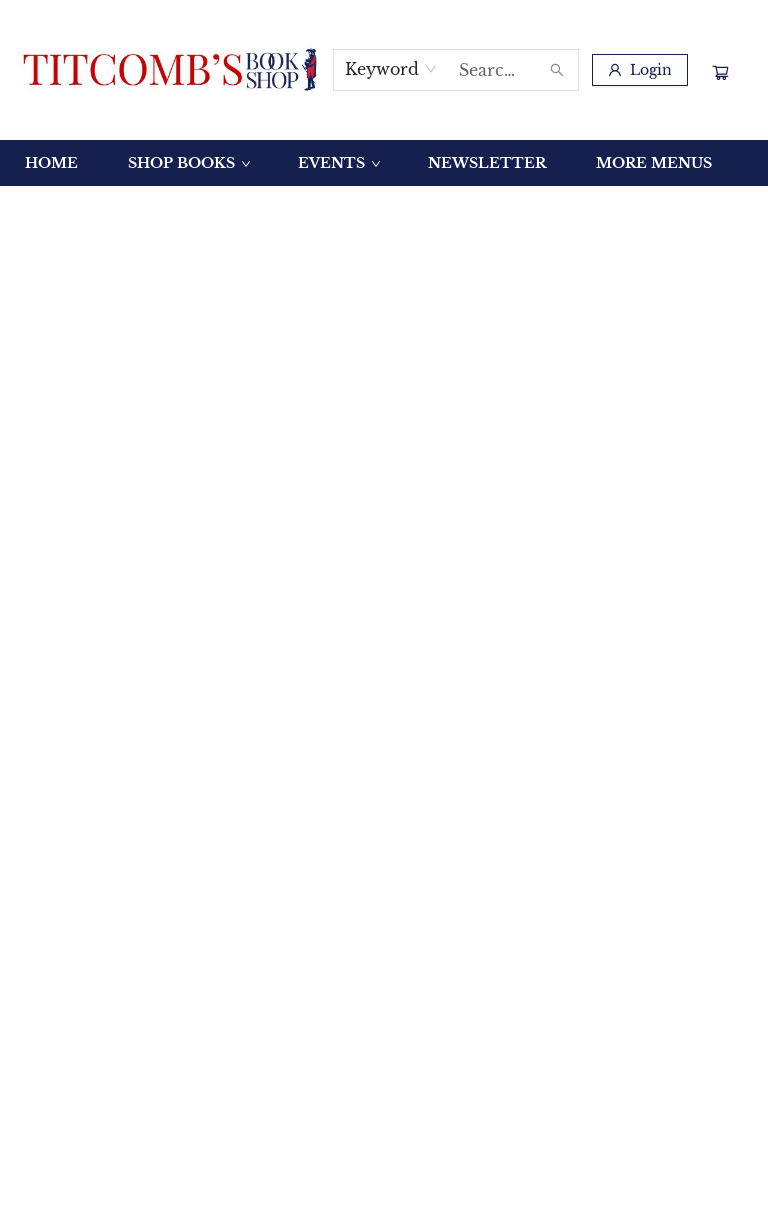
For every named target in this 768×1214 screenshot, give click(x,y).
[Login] (640, 70)
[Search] (557, 70)
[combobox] (391, 69)
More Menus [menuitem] (654, 163)
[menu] (384, 163)
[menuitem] (51, 163)
